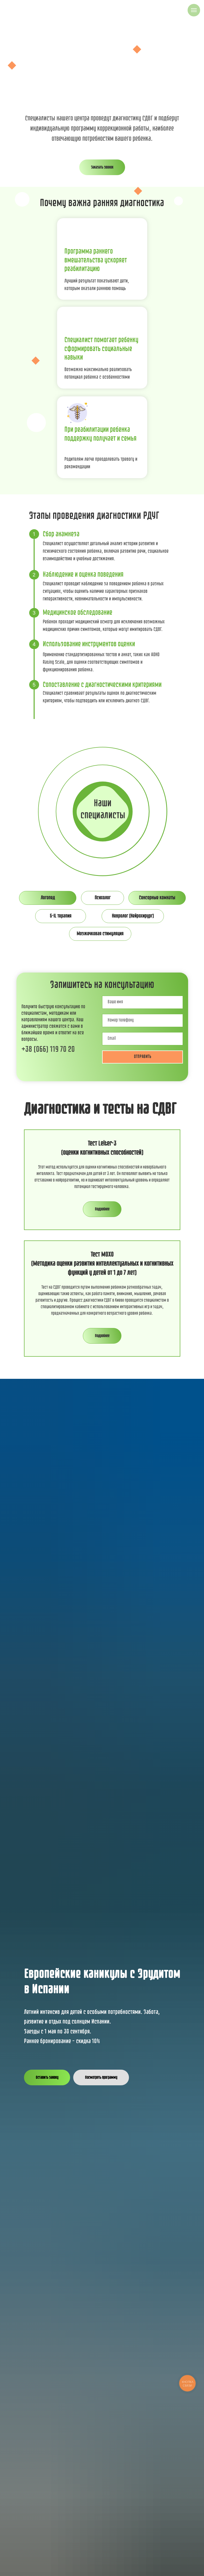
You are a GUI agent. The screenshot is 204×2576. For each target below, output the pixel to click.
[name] (142, 1002)
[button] (102, 167)
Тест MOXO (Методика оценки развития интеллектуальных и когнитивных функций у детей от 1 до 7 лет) (102, 1263)
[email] (142, 1038)
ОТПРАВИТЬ (142, 1056)
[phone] (142, 1020)
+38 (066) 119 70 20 (48, 1049)
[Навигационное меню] (194, 10)
